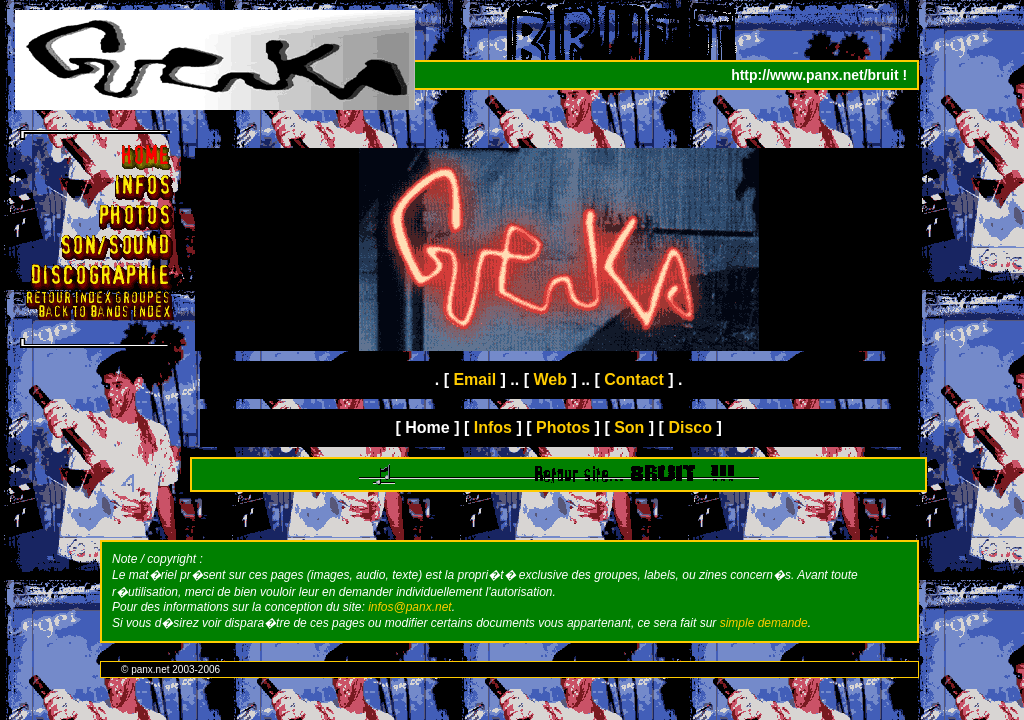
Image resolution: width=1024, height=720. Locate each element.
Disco (690, 427)
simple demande (764, 623)
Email (474, 379)
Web (549, 379)
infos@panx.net (410, 607)
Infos (493, 427)
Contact (634, 379)
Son (629, 427)
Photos (563, 427)
